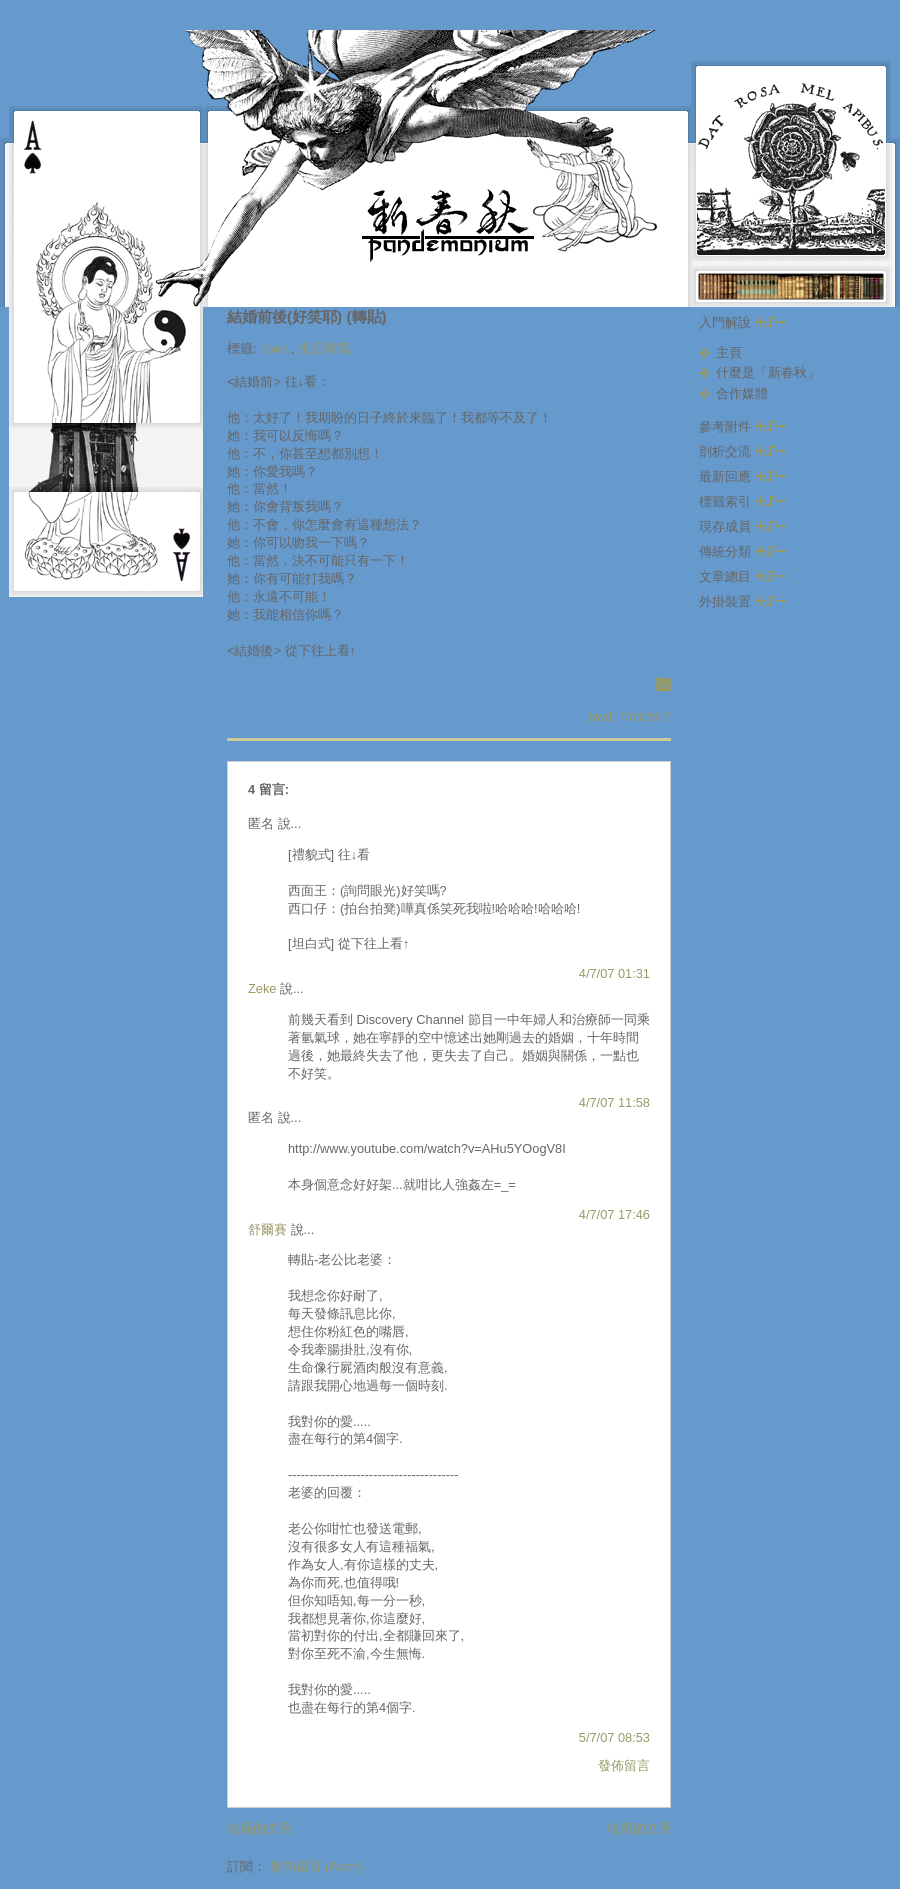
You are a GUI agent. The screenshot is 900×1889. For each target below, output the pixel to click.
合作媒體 (742, 393)
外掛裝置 (742, 601)
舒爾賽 (267, 1229)
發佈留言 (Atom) (317, 1866)
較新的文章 (259, 1828)
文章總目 (742, 576)
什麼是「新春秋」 (768, 372)
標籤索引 (742, 501)
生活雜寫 (324, 348)
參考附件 (742, 426)
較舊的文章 (639, 1828)
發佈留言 (624, 1765)
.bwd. (275, 348)
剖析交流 (742, 451)
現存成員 (742, 526)
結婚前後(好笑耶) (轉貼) (307, 316)
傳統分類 (742, 551)
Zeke (262, 988)
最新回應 (742, 476)
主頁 (729, 352)
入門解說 (742, 322)
